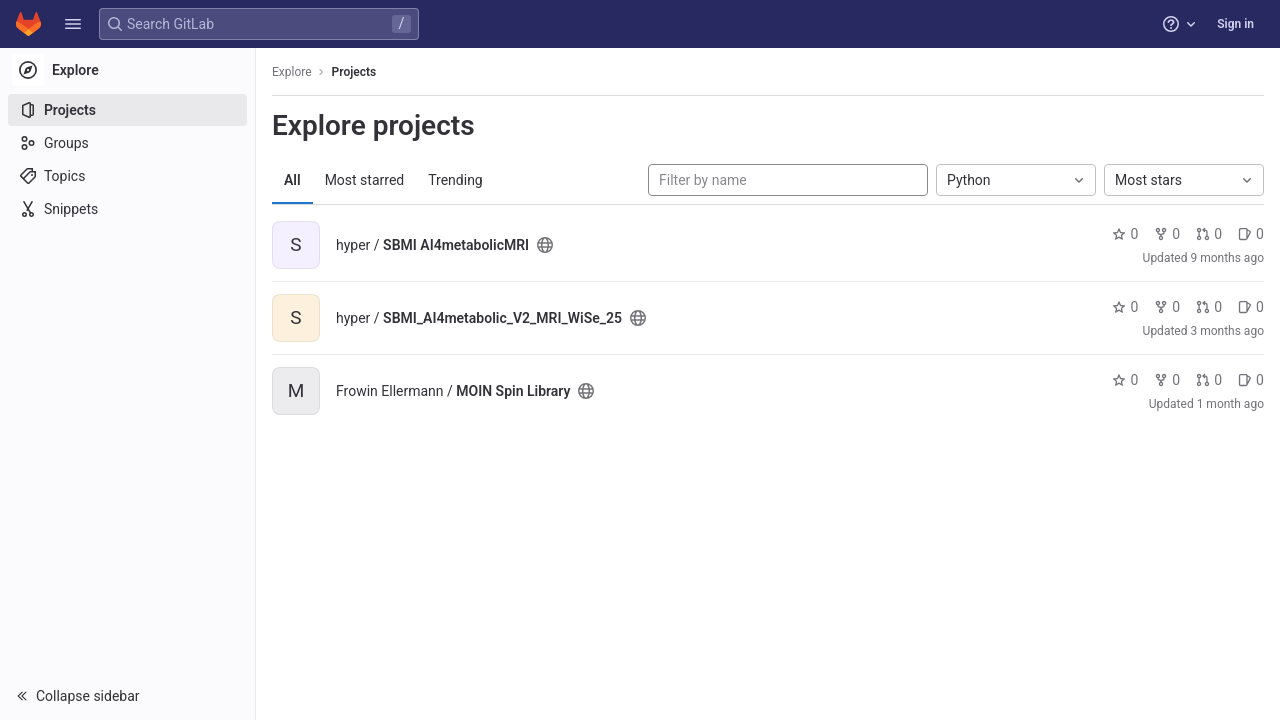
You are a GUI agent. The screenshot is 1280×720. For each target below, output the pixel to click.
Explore (292, 72)
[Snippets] (127, 209)
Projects (354, 72)
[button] (73, 24)
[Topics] (127, 176)
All (292, 180)
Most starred (365, 180)
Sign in (1235, 24)
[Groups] (127, 143)
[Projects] (127, 110)
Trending (455, 180)
